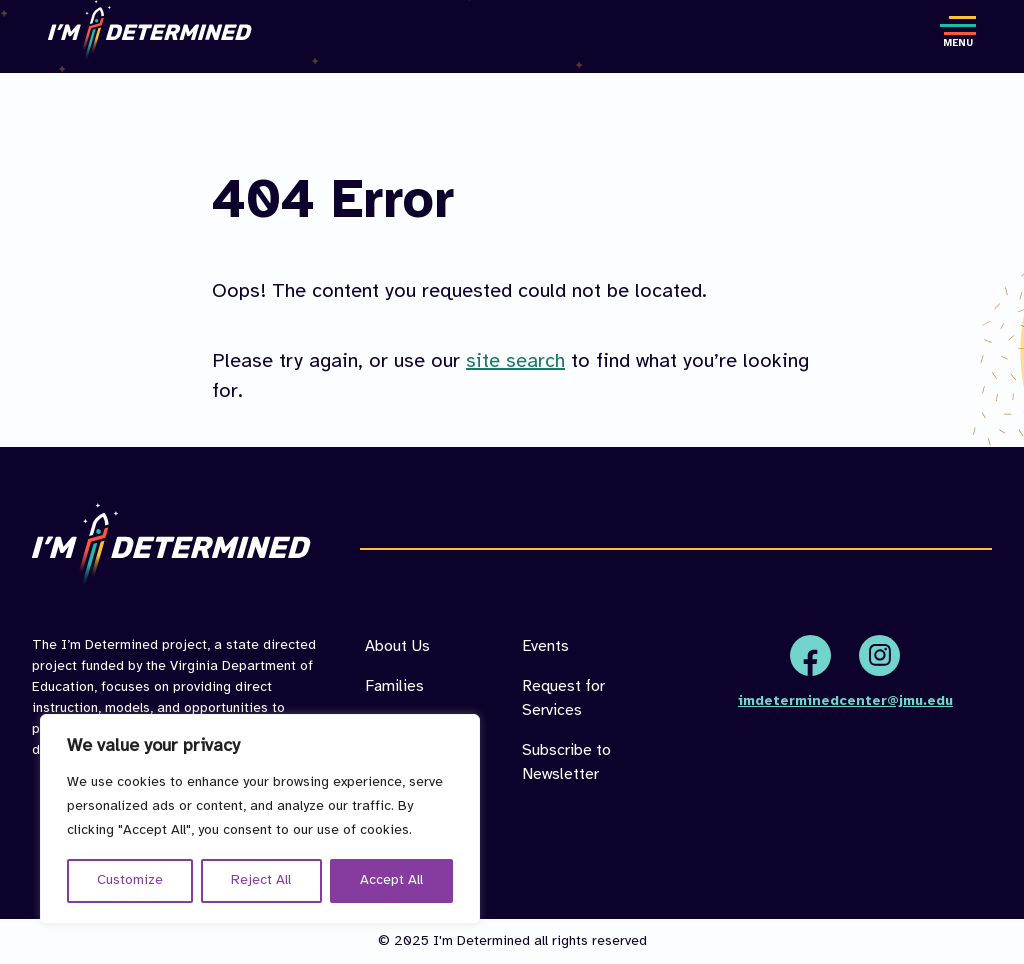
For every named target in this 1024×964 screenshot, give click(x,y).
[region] (260, 819)
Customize (130, 880)
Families (394, 686)
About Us (397, 646)
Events (545, 646)
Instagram (879, 655)
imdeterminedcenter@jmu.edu (845, 701)
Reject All (261, 880)
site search (515, 361)
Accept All (391, 880)
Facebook (810, 655)
